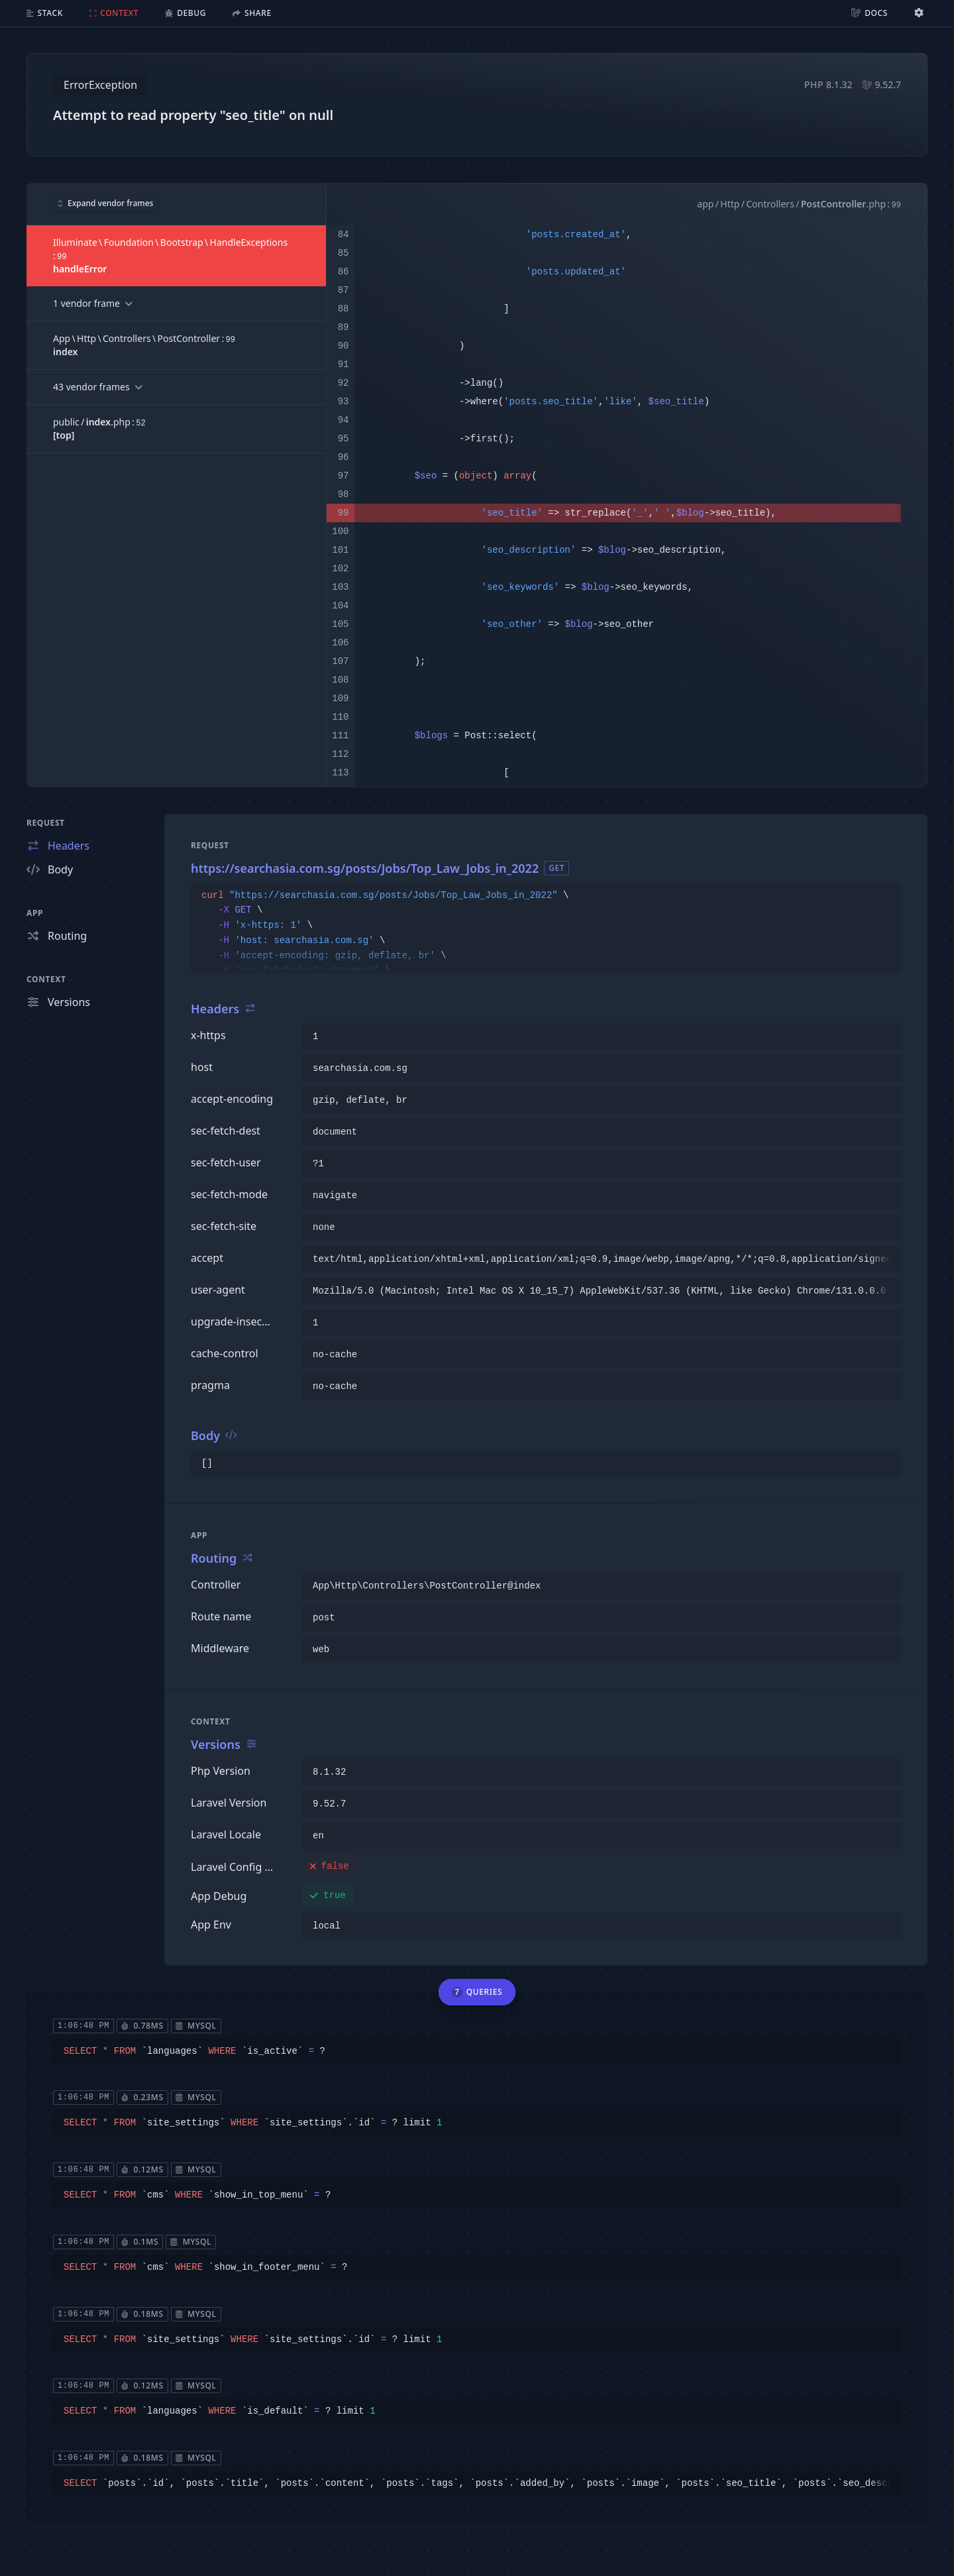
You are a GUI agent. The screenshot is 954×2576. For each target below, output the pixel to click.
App (34, 913)
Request (45, 822)
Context (46, 979)
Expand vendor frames (105, 203)
